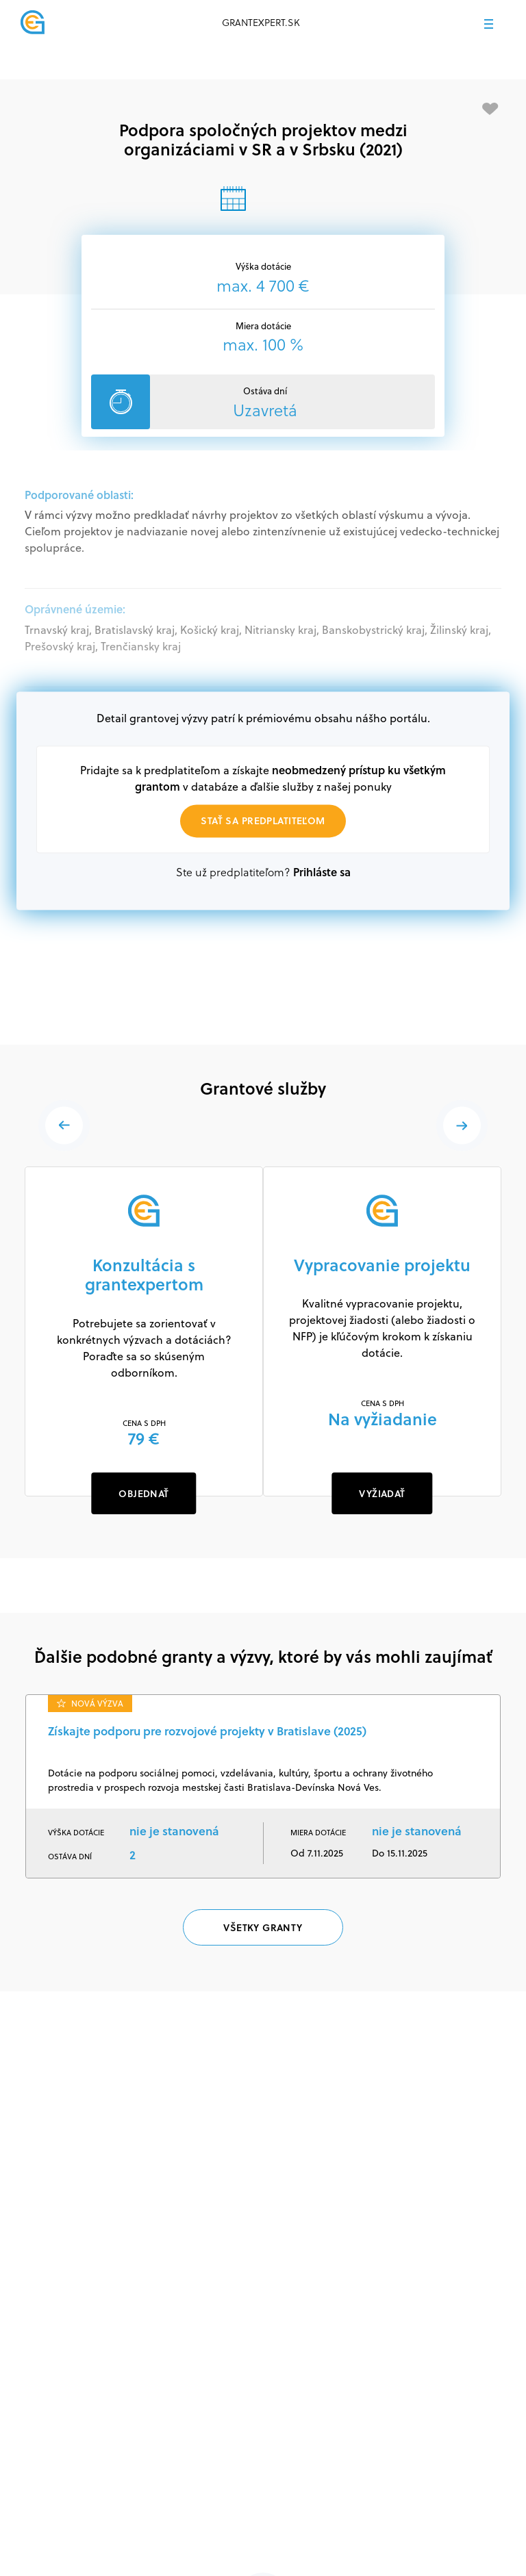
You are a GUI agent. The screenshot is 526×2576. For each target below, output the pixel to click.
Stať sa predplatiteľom (263, 820)
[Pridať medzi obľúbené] (490, 109)
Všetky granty (262, 1927)
